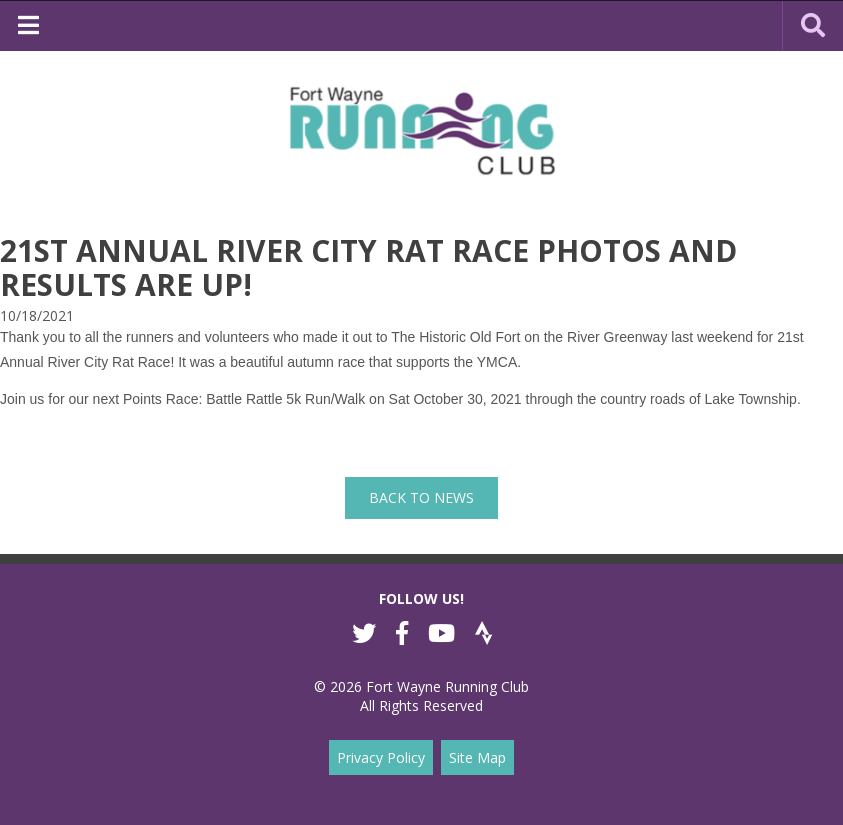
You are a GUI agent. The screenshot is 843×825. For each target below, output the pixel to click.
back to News (421, 497)
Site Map (477, 757)
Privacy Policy (381, 757)
